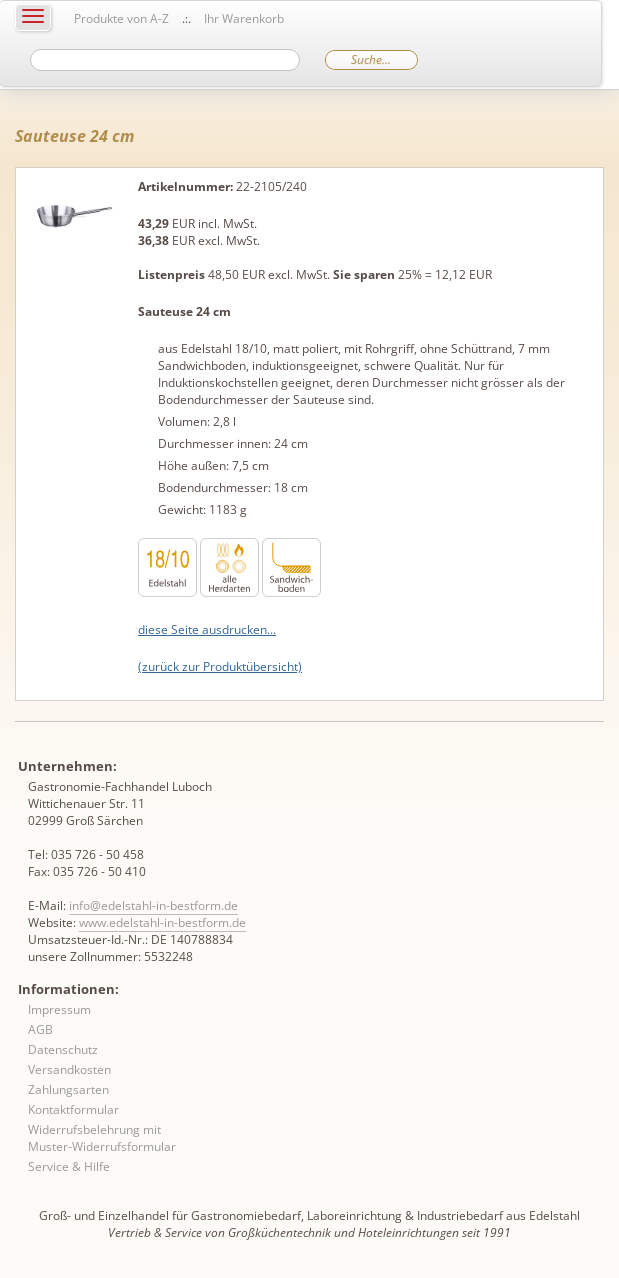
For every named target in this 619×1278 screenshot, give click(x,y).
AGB (40, 1029)
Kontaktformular (73, 1109)
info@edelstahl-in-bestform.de (153, 905)
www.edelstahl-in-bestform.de (162, 922)
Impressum (59, 1009)
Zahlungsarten (68, 1089)
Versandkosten (69, 1069)
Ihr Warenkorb (244, 18)
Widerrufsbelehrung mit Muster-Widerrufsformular (102, 1138)
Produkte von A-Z (121, 18)
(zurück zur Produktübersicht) (220, 666)
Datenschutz (63, 1049)
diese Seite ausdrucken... (207, 629)
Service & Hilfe (69, 1166)
